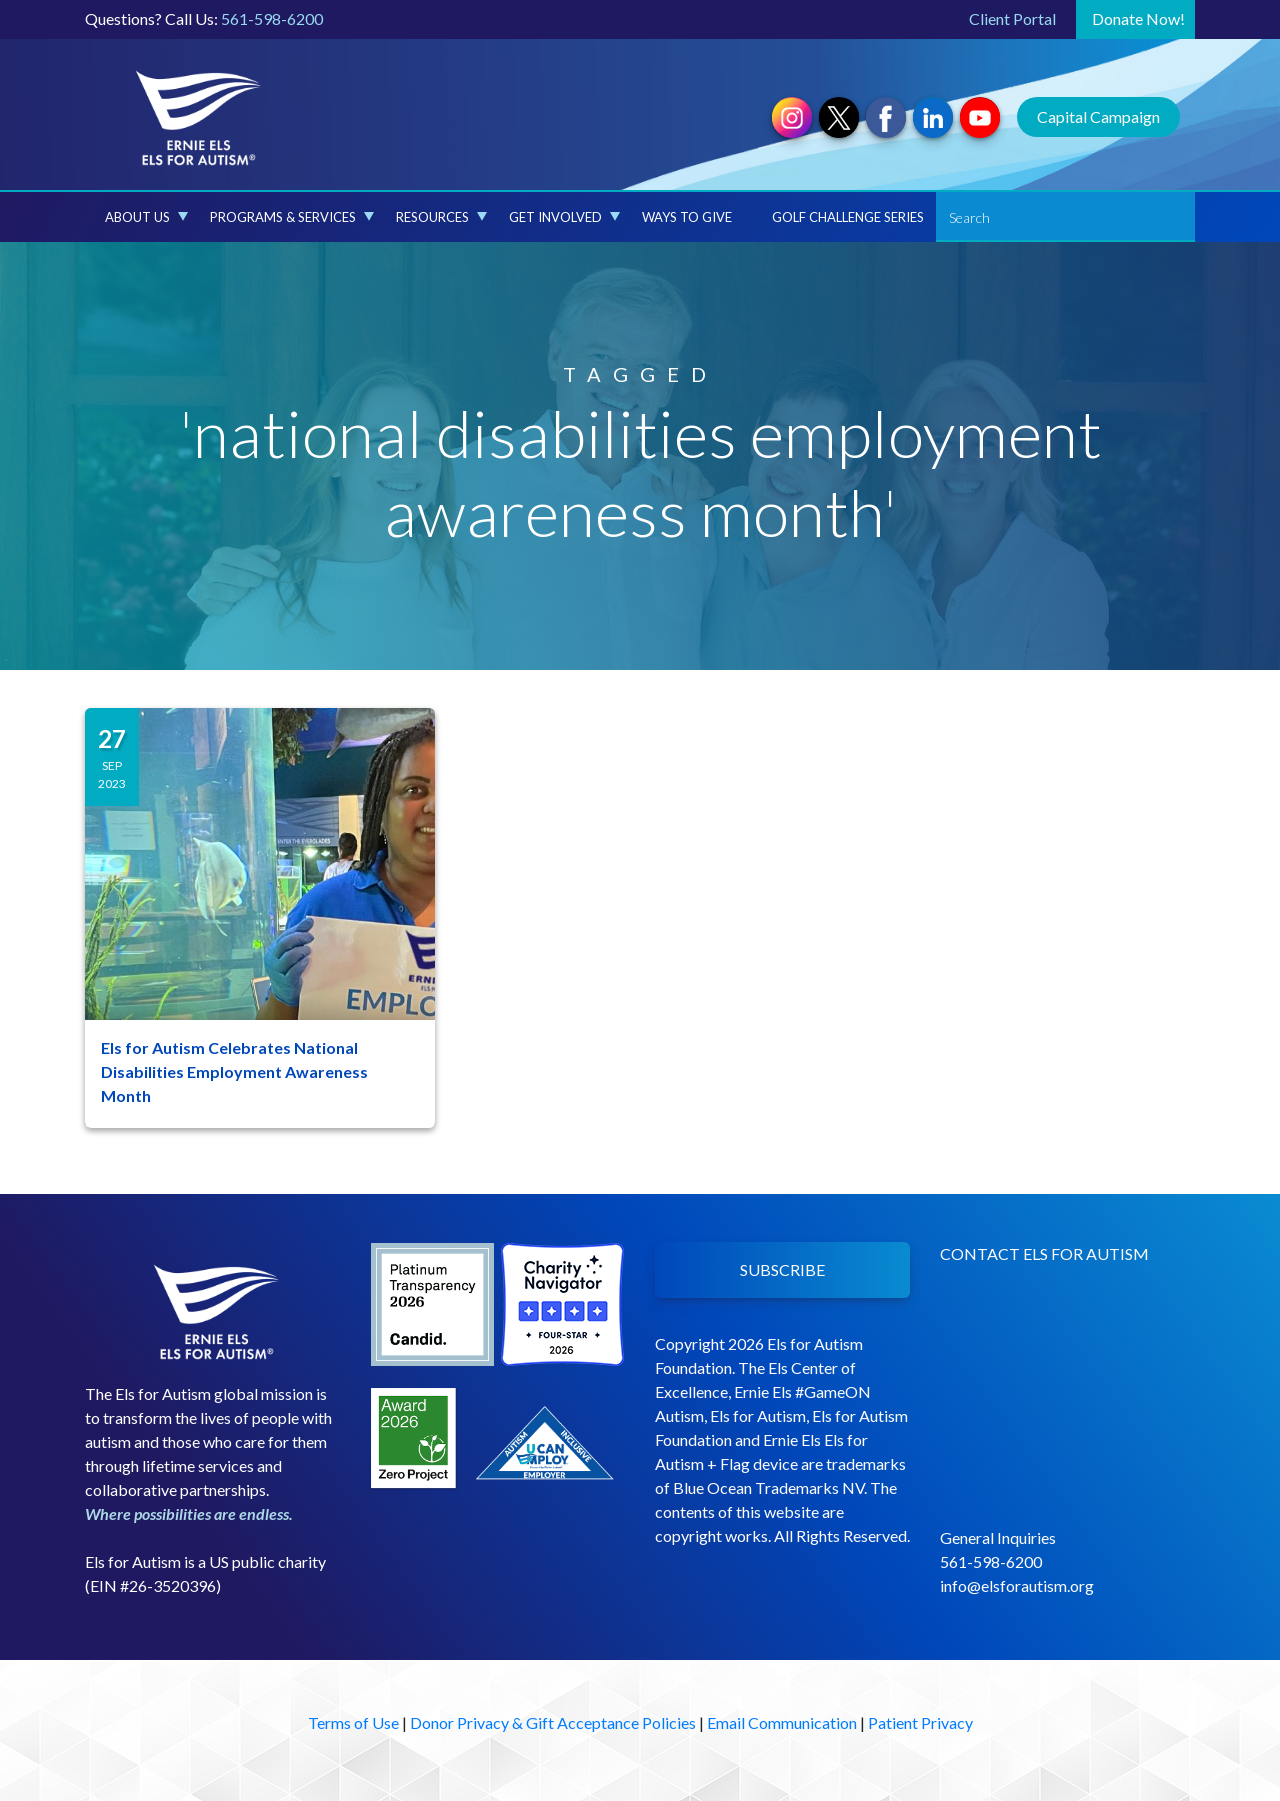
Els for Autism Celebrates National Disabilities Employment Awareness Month (234, 1071)
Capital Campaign (1098, 116)
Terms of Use (353, 1722)
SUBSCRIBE (782, 1269)
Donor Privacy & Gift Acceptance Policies (553, 1722)
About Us (146, 217)
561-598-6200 (272, 18)
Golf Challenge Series (848, 217)
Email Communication (782, 1722)
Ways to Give (687, 217)
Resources (441, 217)
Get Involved (564, 217)
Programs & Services (292, 217)
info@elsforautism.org (1017, 1585)
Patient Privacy (920, 1722)
